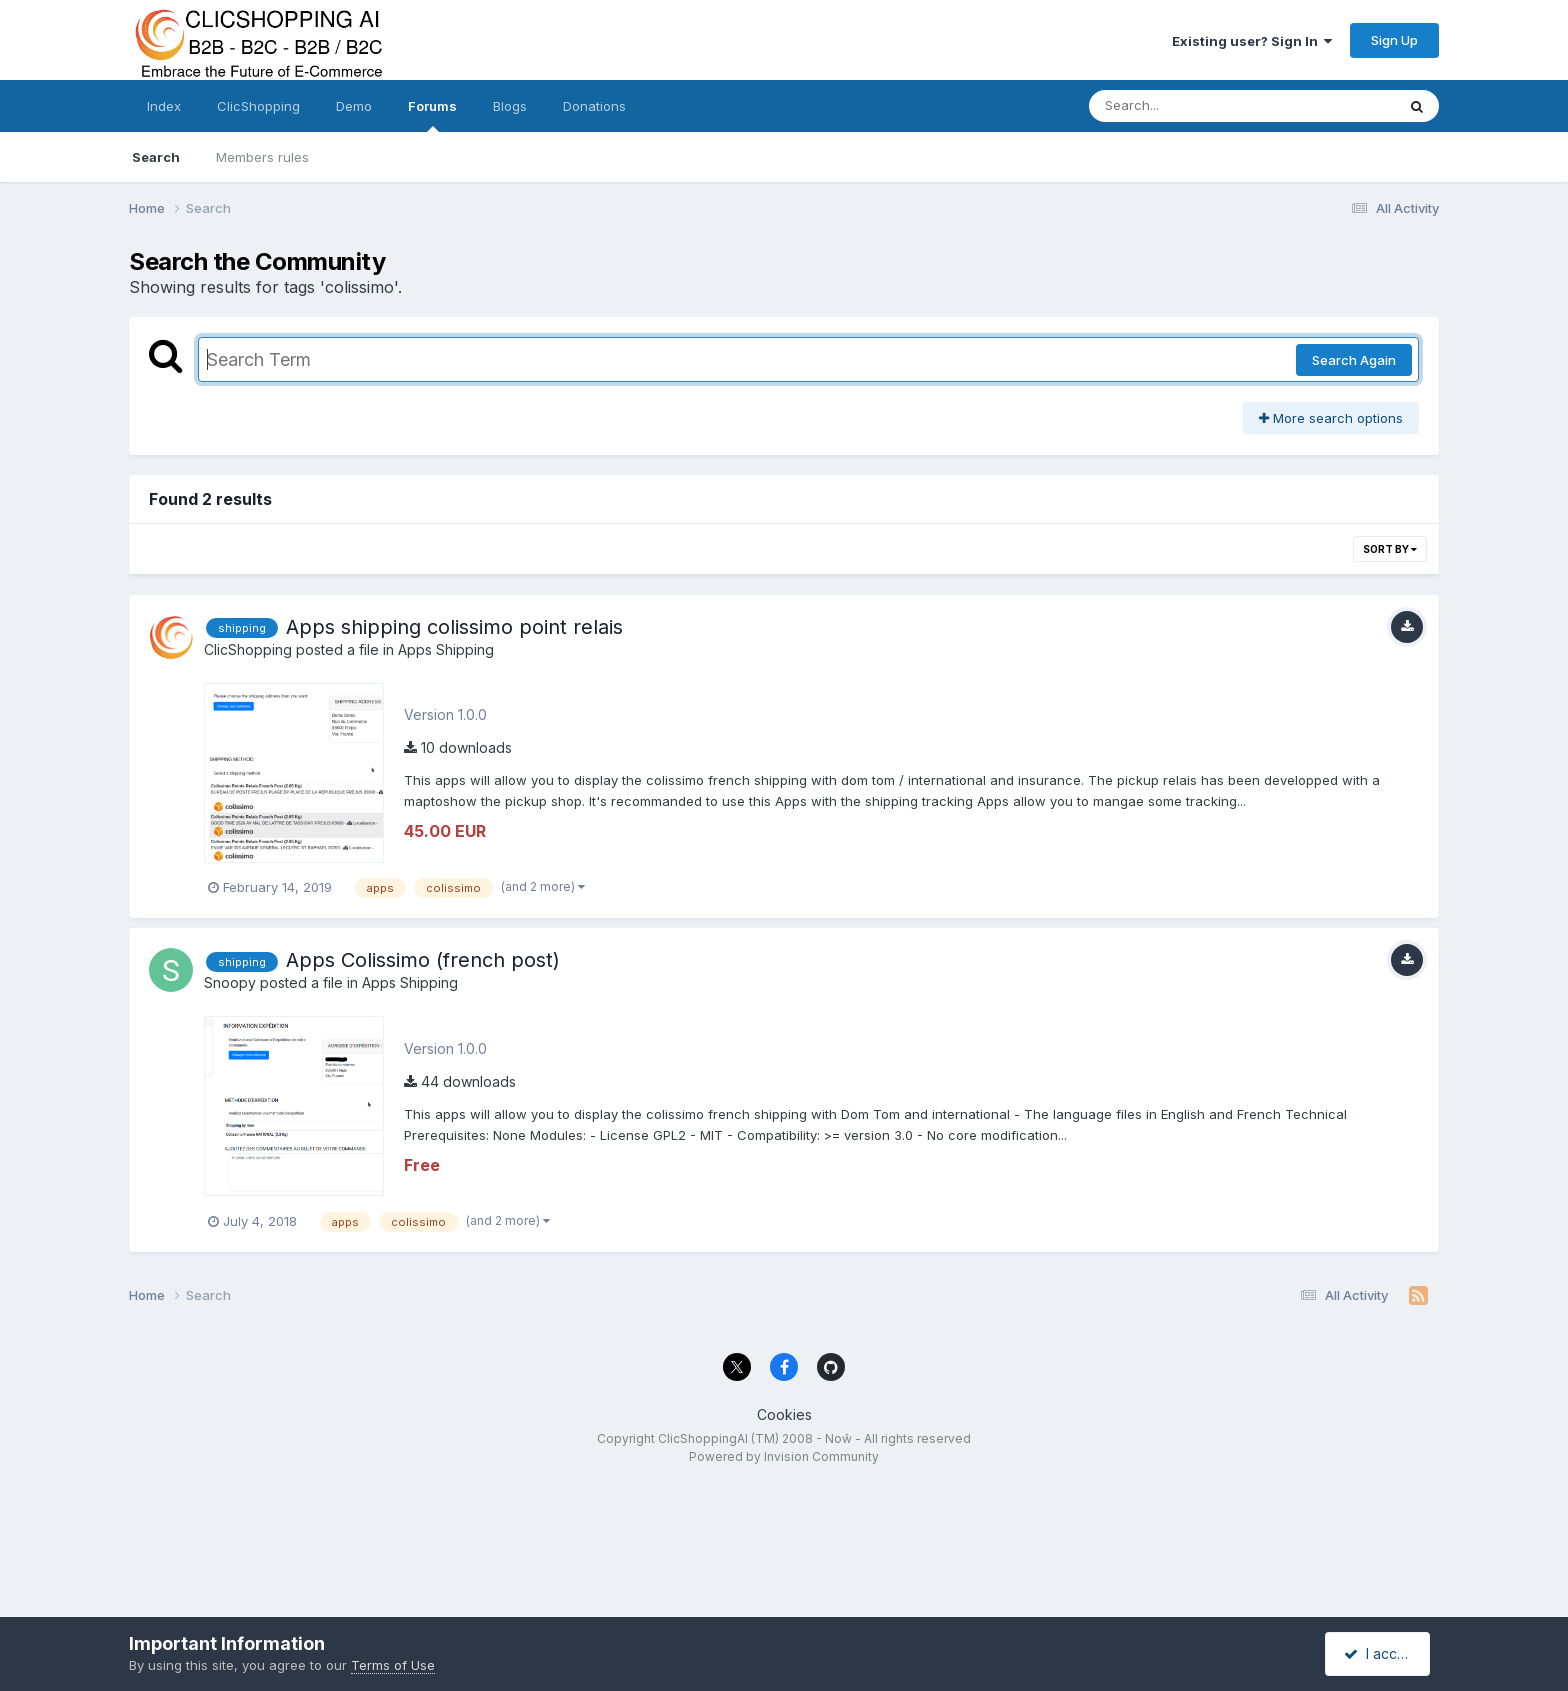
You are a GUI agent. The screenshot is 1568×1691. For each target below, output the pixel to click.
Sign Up (1394, 40)
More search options (1331, 418)
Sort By (1390, 549)
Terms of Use (393, 1665)
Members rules (262, 157)
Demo (354, 106)
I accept (1380, 1653)
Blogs (510, 106)
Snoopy (230, 982)
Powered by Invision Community (784, 1456)
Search (156, 157)
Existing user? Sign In (1252, 41)
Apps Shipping (446, 649)
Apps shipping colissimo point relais (454, 627)
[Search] (1187, 106)
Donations (594, 106)
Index (164, 106)
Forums (432, 115)
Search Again (1354, 360)
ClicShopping (258, 106)
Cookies (784, 1414)
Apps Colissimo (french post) (423, 960)
